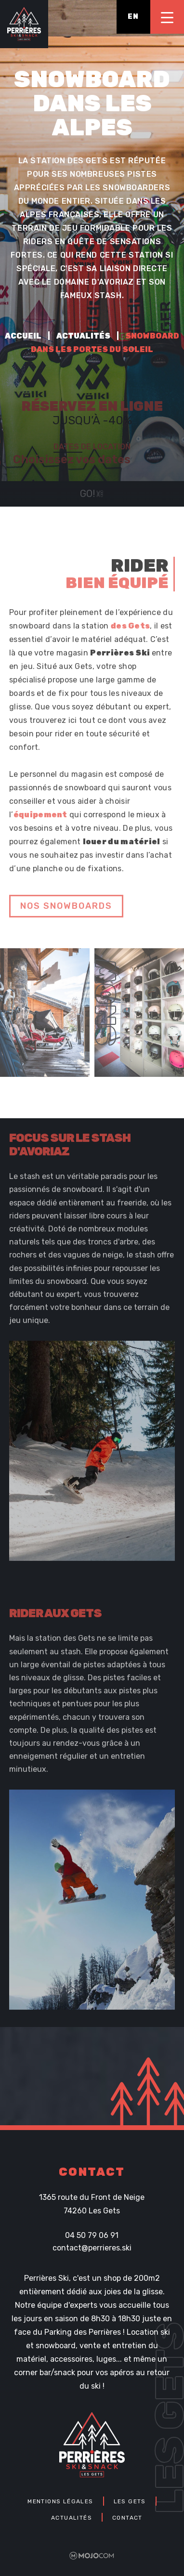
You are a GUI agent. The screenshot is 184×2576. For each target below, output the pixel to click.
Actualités (83, 335)
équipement (40, 819)
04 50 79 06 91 (91, 2234)
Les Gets (130, 2501)
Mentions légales (60, 2501)
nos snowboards (66, 910)
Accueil (23, 335)
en (133, 17)
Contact (127, 2516)
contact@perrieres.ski (92, 2247)
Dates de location (92, 446)
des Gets (130, 630)
